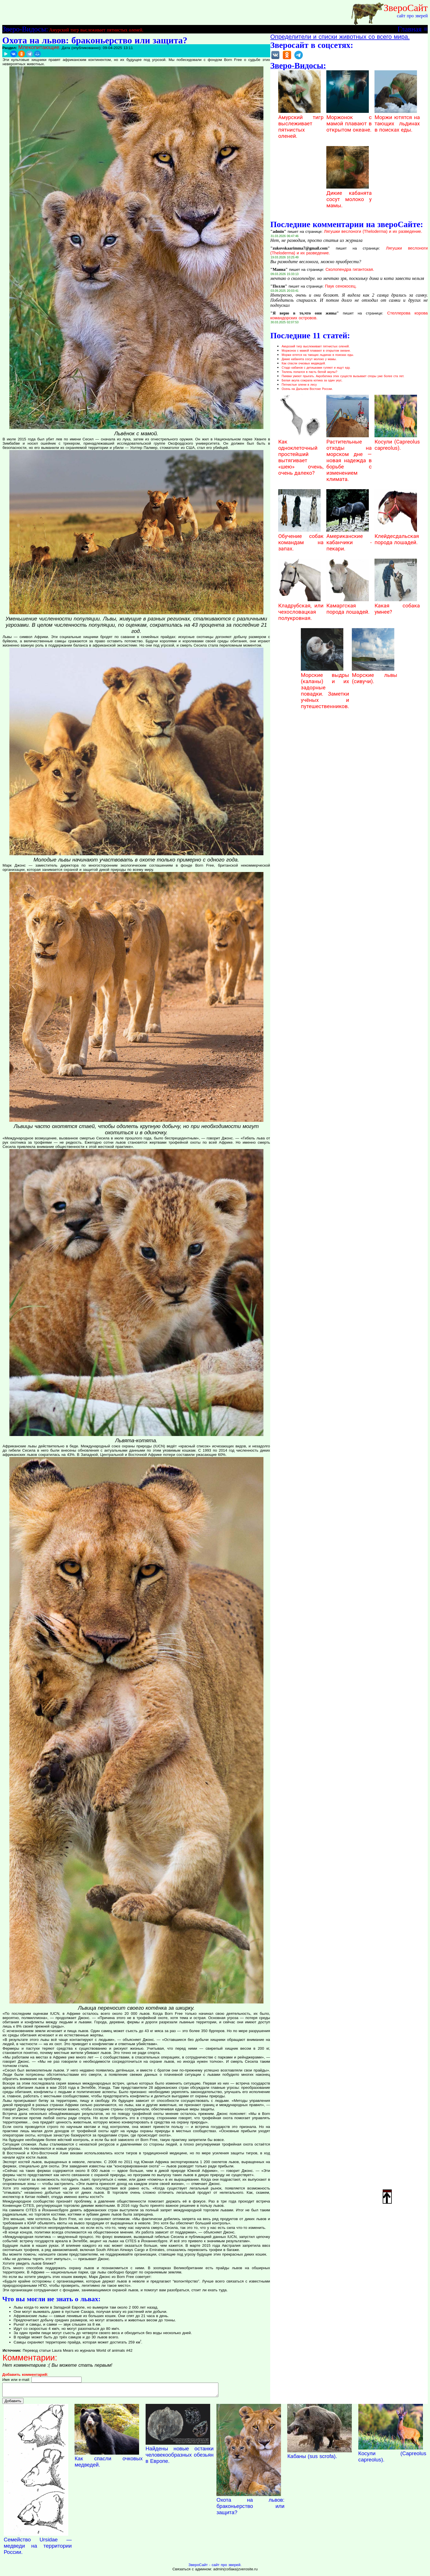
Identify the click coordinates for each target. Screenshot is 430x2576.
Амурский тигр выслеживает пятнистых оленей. (96, 30)
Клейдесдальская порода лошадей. (396, 536)
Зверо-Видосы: (25, 29)
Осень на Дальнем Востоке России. (307, 388)
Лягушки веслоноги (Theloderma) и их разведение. (373, 231)
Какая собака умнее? (397, 605)
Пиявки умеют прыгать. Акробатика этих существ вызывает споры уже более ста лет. (343, 376)
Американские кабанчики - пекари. (349, 539)
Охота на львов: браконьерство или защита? (250, 2508)
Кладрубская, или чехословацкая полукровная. (300, 608)
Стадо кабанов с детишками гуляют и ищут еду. (316, 367)
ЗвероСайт (406, 7)
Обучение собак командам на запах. (300, 539)
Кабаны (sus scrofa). (312, 2459)
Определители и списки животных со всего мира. (340, 36)
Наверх (387, 2196)
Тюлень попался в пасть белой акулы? (309, 371)
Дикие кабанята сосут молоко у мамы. (349, 196)
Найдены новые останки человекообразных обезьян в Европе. (180, 2457)
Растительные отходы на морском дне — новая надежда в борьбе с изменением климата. (349, 457)
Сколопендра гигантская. (349, 269)
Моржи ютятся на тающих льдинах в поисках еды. (397, 120)
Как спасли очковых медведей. (303, 363)
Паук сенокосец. (341, 286)
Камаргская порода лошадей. (347, 605)
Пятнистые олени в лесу (299, 384)
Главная (409, 29)
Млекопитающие (38, 47)
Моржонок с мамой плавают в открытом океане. (349, 120)
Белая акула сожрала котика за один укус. (312, 380)
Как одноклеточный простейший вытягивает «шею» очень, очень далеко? (300, 454)
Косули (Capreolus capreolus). (397, 441)
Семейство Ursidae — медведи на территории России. (38, 2548)
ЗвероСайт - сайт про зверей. (214, 2567)
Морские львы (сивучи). (374, 675)
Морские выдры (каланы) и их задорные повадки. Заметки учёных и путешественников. (325, 688)
